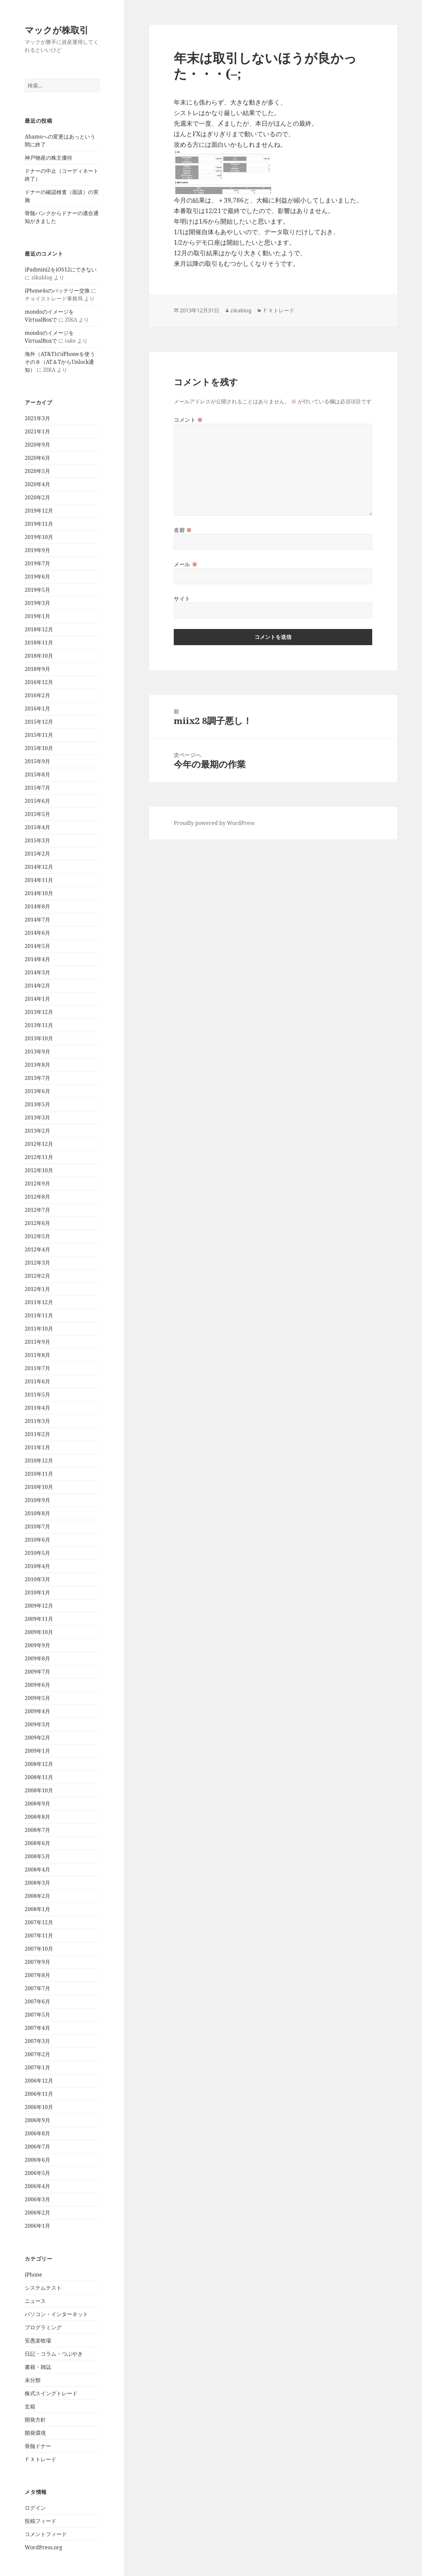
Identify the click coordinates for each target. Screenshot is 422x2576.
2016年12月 (39, 682)
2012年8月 (37, 1196)
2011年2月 (37, 1434)
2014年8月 (37, 906)
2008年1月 (37, 1909)
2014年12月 (39, 866)
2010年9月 (37, 1500)
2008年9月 (37, 1803)
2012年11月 (39, 1157)
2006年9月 (37, 2120)
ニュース (35, 2301)
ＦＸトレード (40, 2459)
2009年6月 (37, 1684)
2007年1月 (37, 2067)
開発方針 (35, 2419)
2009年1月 (37, 1750)
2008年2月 (37, 1896)
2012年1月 (37, 1289)
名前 (183, 530)
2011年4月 (37, 1407)
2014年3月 (37, 972)
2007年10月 (39, 1948)
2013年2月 (37, 1130)
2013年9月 (37, 1051)
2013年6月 (37, 1091)
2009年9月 (37, 1645)
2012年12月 (39, 1143)
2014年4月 (37, 959)
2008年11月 (39, 1777)
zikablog (241, 310)
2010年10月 (39, 1487)
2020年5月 (37, 471)
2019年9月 (37, 550)
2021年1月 (37, 431)
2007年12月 (39, 1922)
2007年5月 (37, 2014)
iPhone (33, 2274)
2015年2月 (37, 853)
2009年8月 (37, 1658)
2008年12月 (39, 1764)
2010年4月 (37, 1566)
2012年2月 (37, 1275)
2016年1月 (37, 708)
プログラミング (43, 2327)
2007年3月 (37, 2041)
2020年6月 (37, 457)
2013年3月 (37, 1117)
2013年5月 (37, 1104)
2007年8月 (37, 1975)
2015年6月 (37, 800)
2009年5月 (37, 1698)
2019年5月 (37, 589)
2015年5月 (37, 814)
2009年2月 (37, 1737)
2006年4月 (37, 2186)
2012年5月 (37, 1236)
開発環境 (35, 2432)
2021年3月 (37, 418)
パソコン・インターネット (56, 2314)
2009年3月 (37, 1724)
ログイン (35, 2507)
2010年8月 (37, 1513)
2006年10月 (39, 2107)
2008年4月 (37, 1869)
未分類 (33, 2380)
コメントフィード (46, 2534)
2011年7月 (37, 1368)
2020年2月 (37, 497)
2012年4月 (37, 1249)
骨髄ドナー (38, 2446)
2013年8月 (37, 1064)
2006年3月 (37, 2199)
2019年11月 (39, 523)
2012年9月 (37, 1183)
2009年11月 (39, 1618)
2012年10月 (39, 1170)
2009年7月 (37, 1671)
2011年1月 (37, 1447)
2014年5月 (37, 946)
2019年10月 (39, 537)
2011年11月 (39, 1315)
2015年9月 (37, 761)
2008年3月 (37, 1882)
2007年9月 (37, 1961)
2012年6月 (37, 1223)
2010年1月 (37, 1592)
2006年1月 (37, 2225)
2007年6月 (37, 2001)
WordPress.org (43, 2547)
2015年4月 (37, 827)
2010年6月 (37, 1539)
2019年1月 (37, 616)
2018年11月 (39, 642)
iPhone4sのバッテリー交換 (57, 290)
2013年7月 (37, 1078)
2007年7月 (37, 1988)
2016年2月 (37, 695)
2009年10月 (39, 1632)
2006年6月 (37, 2159)
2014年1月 (37, 998)
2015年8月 (37, 774)
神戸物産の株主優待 (48, 157)
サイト (182, 598)
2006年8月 (37, 2133)
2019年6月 (37, 576)
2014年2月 (37, 985)
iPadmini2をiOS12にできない (61, 269)
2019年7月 (37, 563)
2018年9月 (37, 669)
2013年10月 (39, 1038)
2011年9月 (37, 1341)
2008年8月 (37, 1816)
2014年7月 (37, 919)
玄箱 (30, 2406)
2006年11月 (39, 2093)
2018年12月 (39, 629)
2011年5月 (37, 1394)
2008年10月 (39, 1790)
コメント (188, 420)
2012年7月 (37, 1209)
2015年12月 (39, 721)
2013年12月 (39, 1012)
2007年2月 (37, 2054)
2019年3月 (37, 603)
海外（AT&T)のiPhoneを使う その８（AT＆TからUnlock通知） (62, 361)
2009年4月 (37, 1711)
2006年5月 (37, 2173)
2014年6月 (37, 932)
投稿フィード (40, 2521)
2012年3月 (37, 1262)
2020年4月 (37, 484)
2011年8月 (37, 1355)
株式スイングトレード (51, 2393)
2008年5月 (37, 1856)
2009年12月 (39, 1605)
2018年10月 (39, 655)
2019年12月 (39, 510)
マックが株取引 (56, 30)
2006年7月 (37, 2146)
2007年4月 (37, 2027)
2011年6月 (37, 1381)
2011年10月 (39, 1328)
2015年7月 (37, 787)
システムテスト (43, 2287)
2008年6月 (37, 1843)
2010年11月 (39, 1473)
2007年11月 (39, 1935)
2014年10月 (39, 893)
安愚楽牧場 (38, 2340)
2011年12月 (39, 1302)
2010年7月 (37, 1526)
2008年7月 (37, 1830)
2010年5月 (37, 1552)
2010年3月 (37, 1579)
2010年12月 (39, 1460)
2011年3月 (37, 1421)
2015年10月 (39, 748)
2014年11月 (39, 880)
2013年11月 (39, 1025)
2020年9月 (37, 444)
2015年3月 (37, 840)
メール (185, 564)
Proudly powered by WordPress (214, 823)
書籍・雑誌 (38, 2367)
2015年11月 (39, 734)
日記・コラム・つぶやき (54, 2353)
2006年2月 (37, 2212)
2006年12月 (39, 2080)
